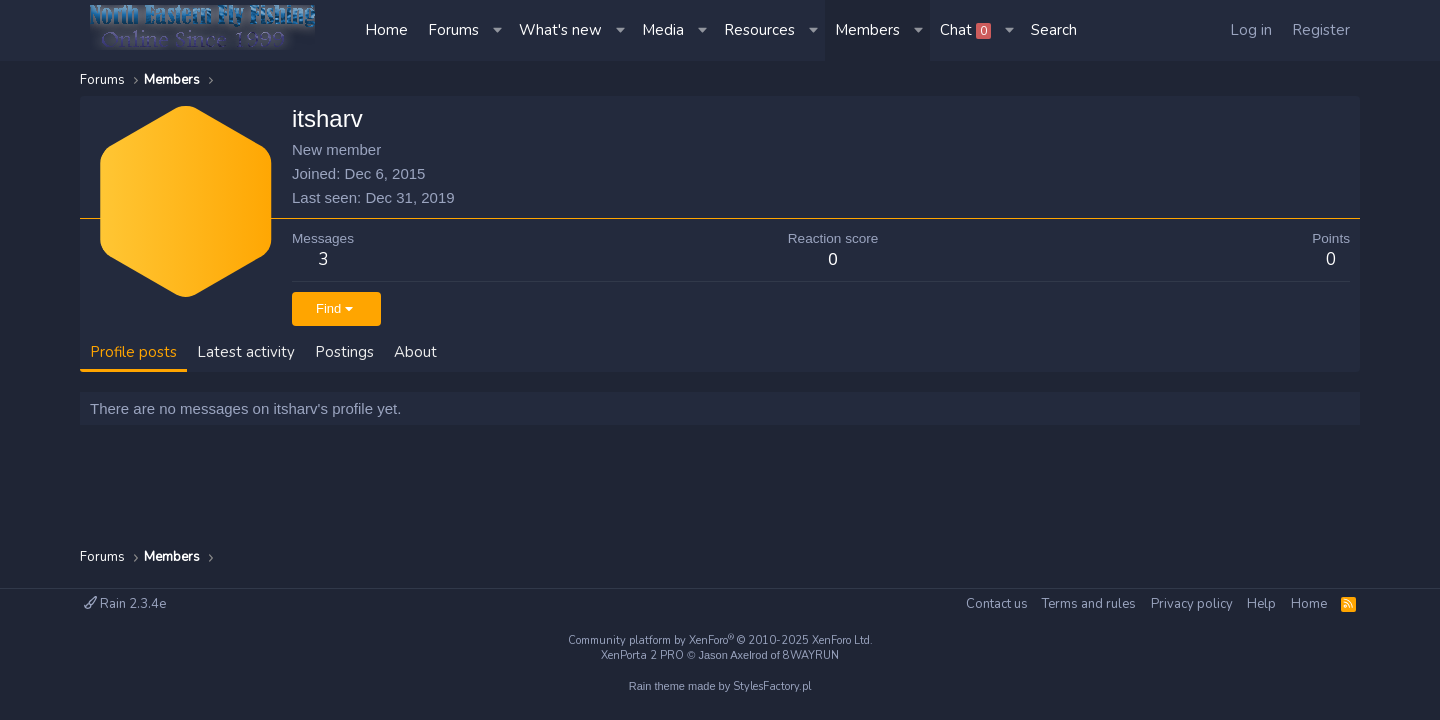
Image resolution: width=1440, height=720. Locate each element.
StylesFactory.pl (772, 686)
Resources (759, 30)
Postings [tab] (344, 352)
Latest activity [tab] (246, 352)
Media (663, 30)
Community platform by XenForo (720, 640)
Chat (965, 30)
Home (386, 30)
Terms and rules (1089, 604)
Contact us (997, 604)
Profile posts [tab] (133, 352)
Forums (453, 30)
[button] (499, 30)
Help (1261, 604)
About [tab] (415, 352)
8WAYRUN (811, 655)
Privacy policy (1192, 604)
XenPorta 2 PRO (642, 655)
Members (867, 30)
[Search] (1054, 30)
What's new (560, 30)
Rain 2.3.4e (125, 604)
